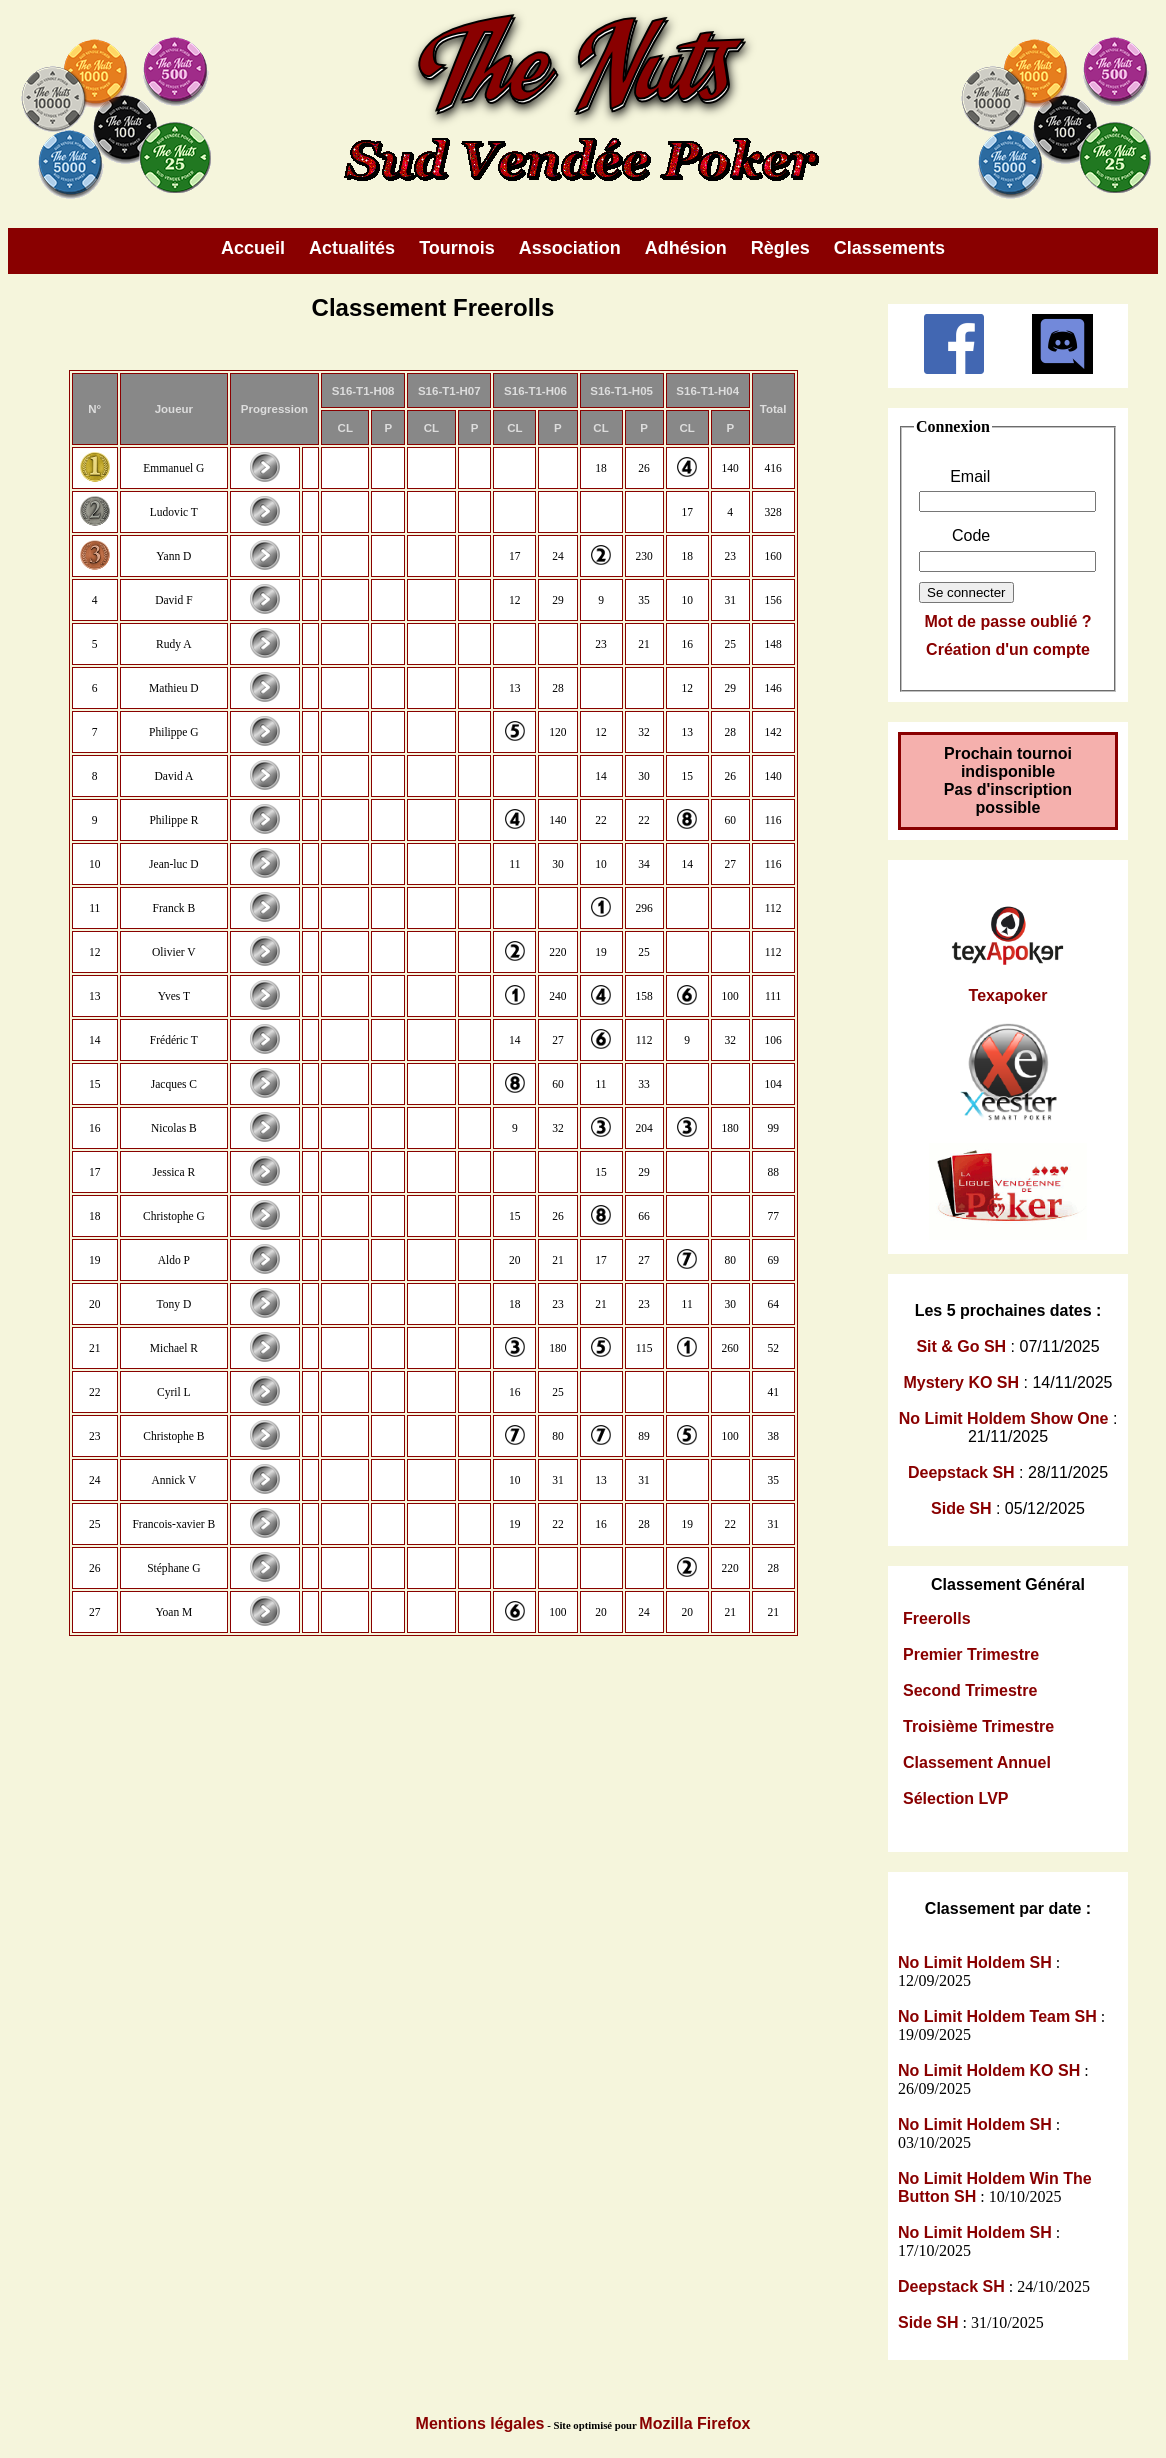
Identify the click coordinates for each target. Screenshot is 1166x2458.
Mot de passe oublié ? (1007, 621)
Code (971, 535)
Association (570, 248)
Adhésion (686, 248)
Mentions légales (480, 2423)
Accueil (253, 248)
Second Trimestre (970, 1690)
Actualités (352, 248)
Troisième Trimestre (978, 1726)
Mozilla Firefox (694, 2423)
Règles (780, 248)
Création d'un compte (1008, 649)
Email (970, 476)
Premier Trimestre (971, 1654)
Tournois (457, 248)
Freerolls (937, 1618)
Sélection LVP (956, 1798)
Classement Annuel (977, 1762)
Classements (889, 248)
